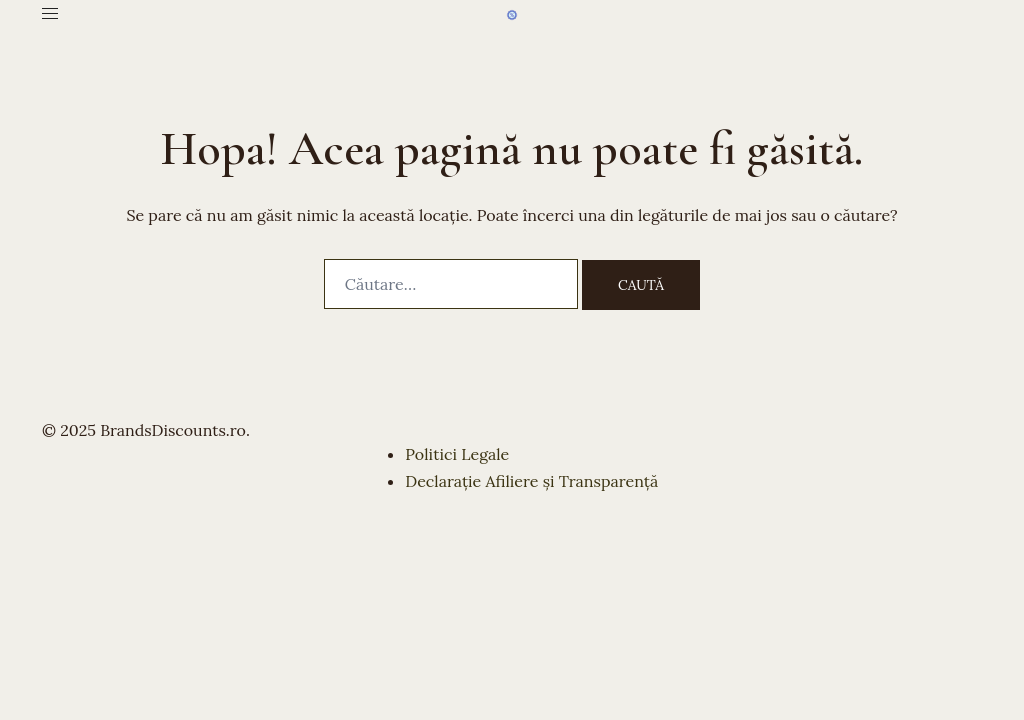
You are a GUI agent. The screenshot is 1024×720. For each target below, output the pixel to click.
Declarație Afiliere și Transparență (531, 481)
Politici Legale (457, 454)
